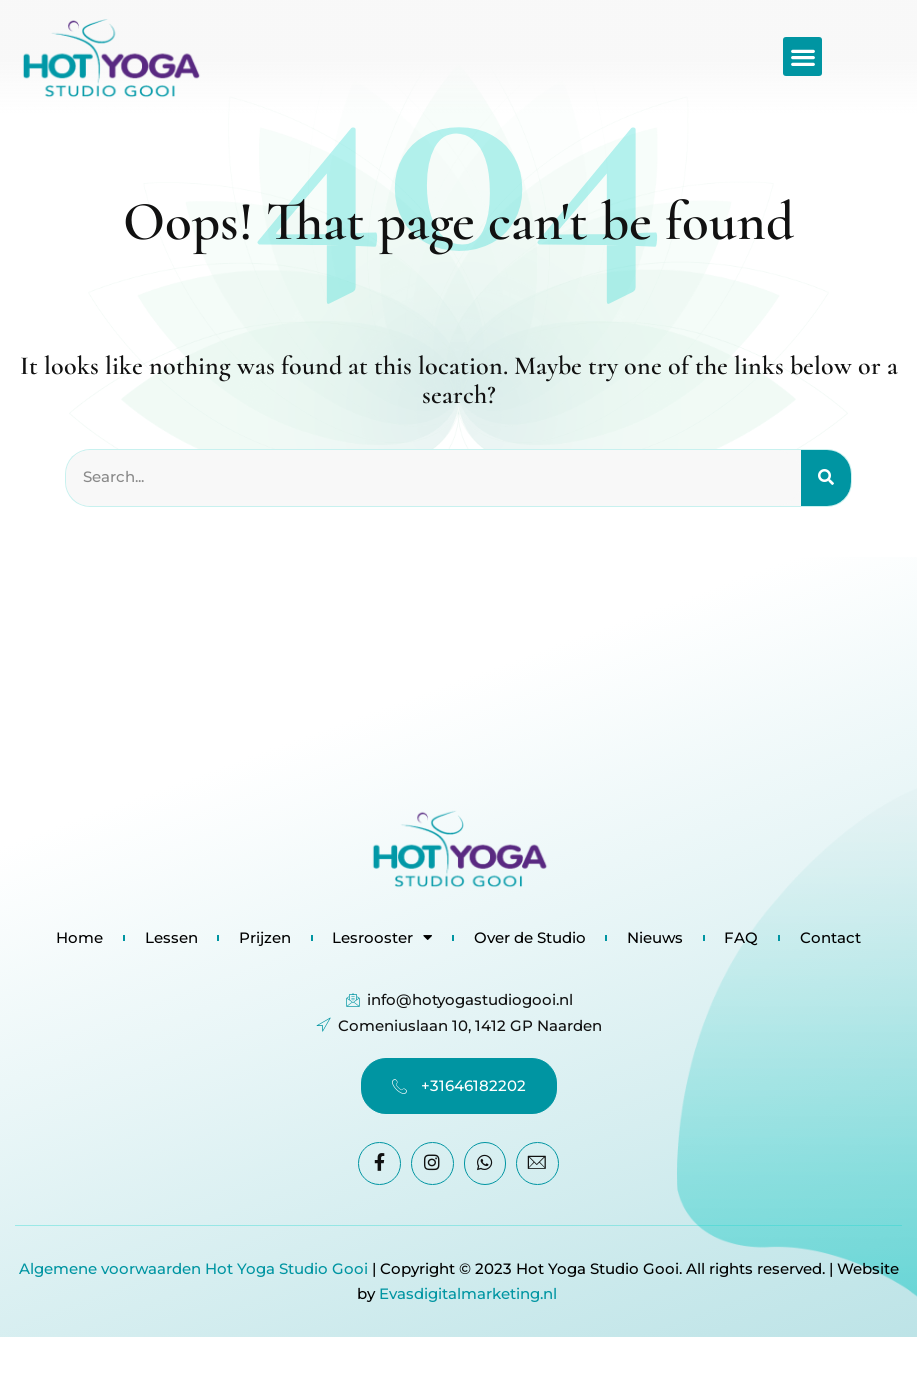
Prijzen (264, 938)
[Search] (826, 478)
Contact (832, 938)
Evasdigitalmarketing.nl (470, 1293)
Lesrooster (382, 938)
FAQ (743, 938)
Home (77, 938)
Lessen (169, 938)
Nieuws (656, 938)
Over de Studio (530, 938)
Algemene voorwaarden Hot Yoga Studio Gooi (193, 1268)
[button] (802, 56)
